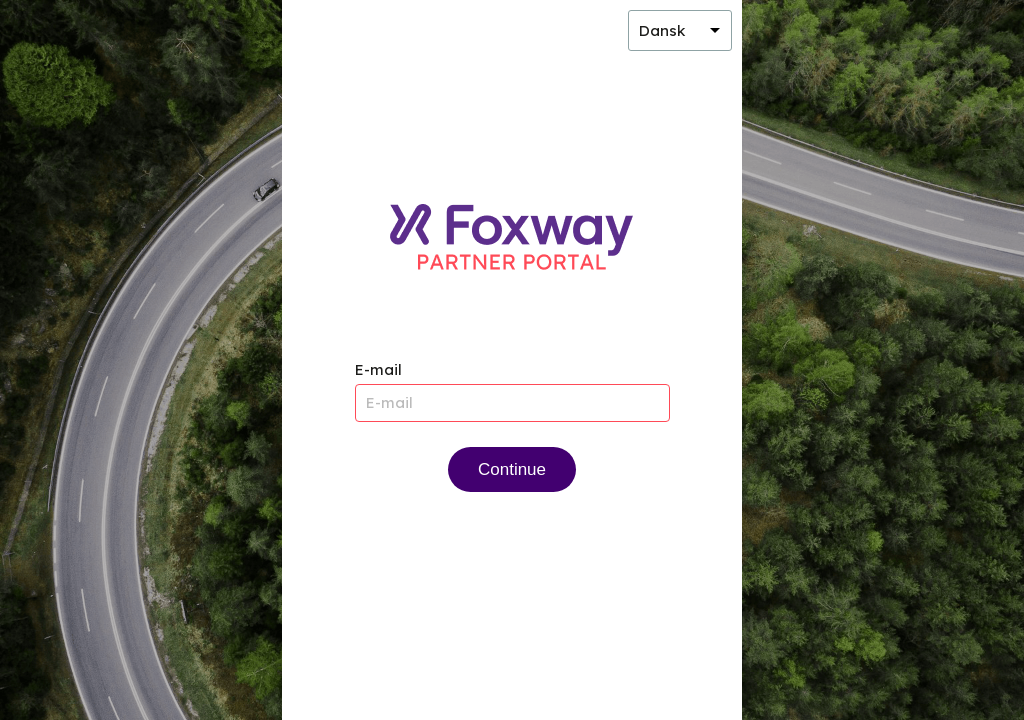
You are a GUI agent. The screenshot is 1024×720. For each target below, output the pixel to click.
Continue (512, 469)
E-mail (378, 369)
